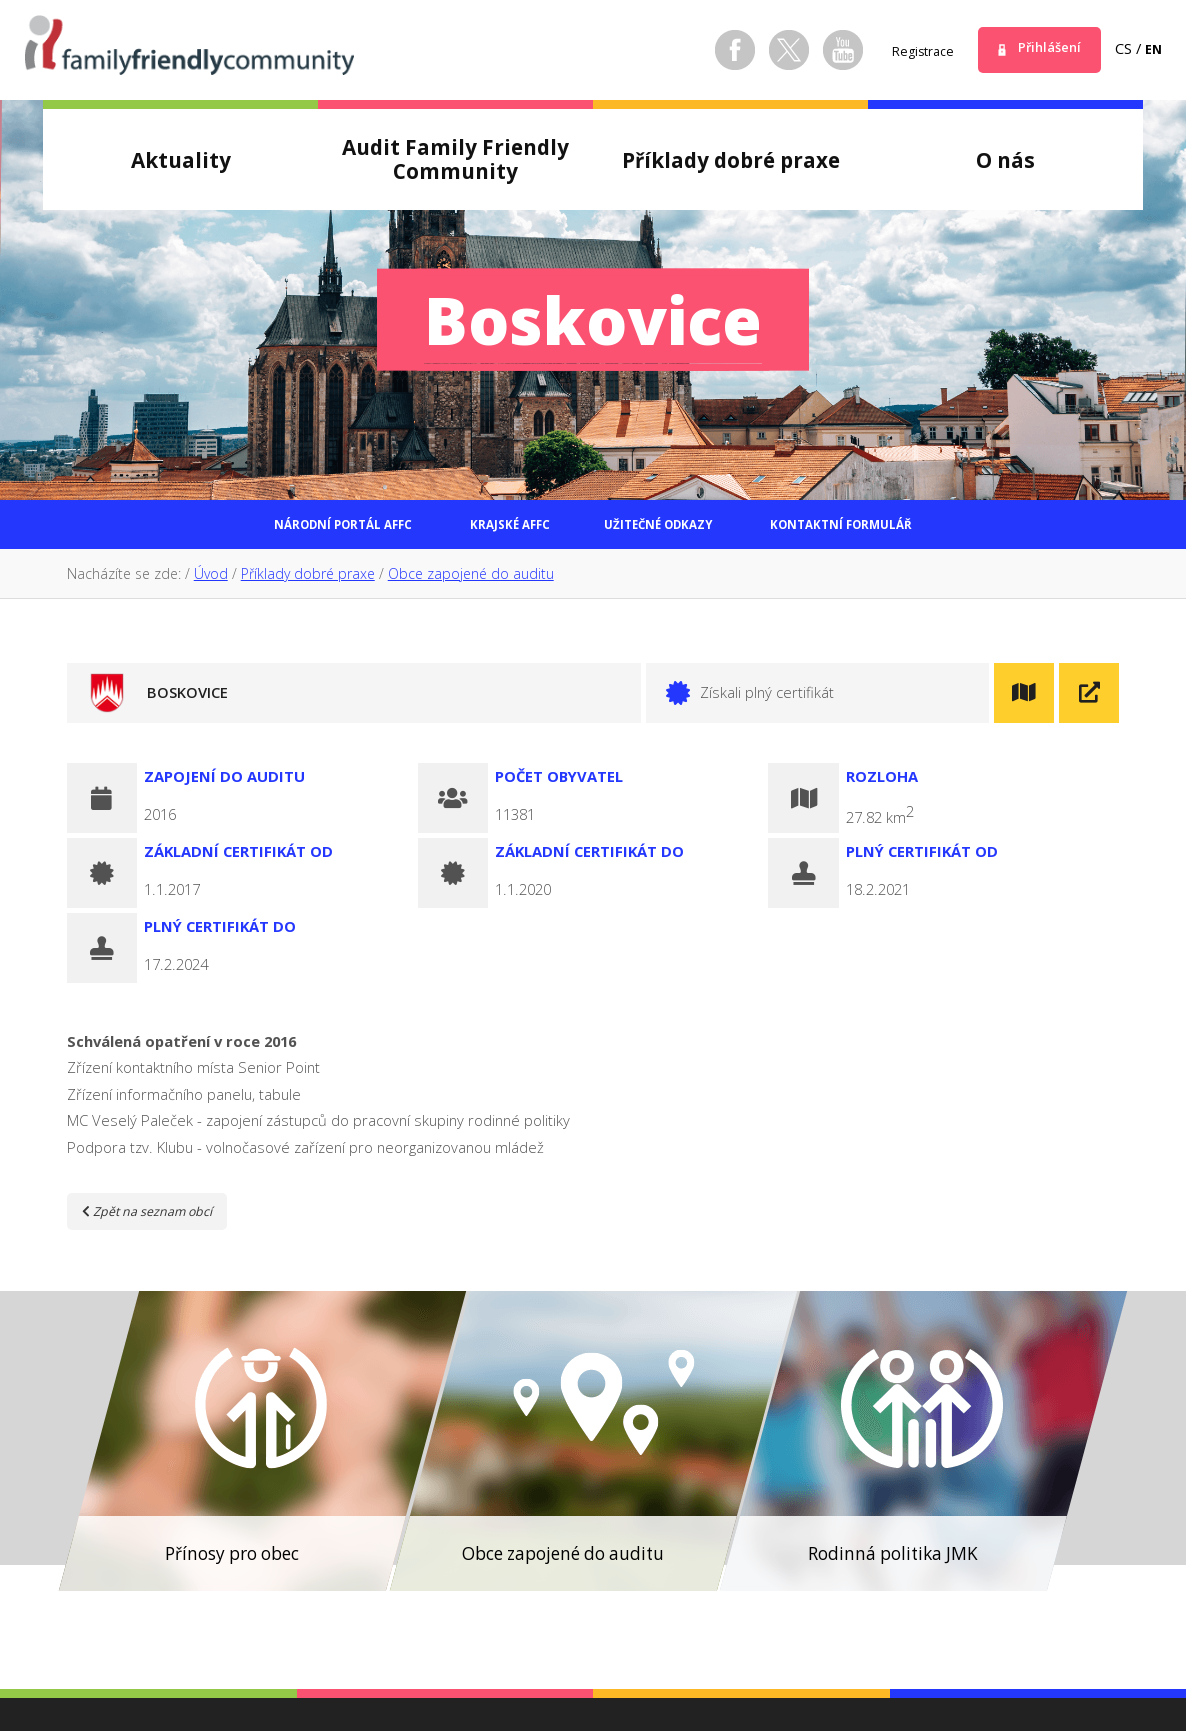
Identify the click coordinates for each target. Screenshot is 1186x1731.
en (1152, 48)
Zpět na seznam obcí (159, 1218)
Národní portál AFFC (280, 528)
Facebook (715, 50)
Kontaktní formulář (903, 528)
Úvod (211, 581)
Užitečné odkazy (673, 528)
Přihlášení (1042, 48)
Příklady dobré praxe (308, 581)
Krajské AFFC (488, 528)
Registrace (907, 50)
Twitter (769, 50)
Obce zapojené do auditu (471, 581)
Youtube (823, 50)
